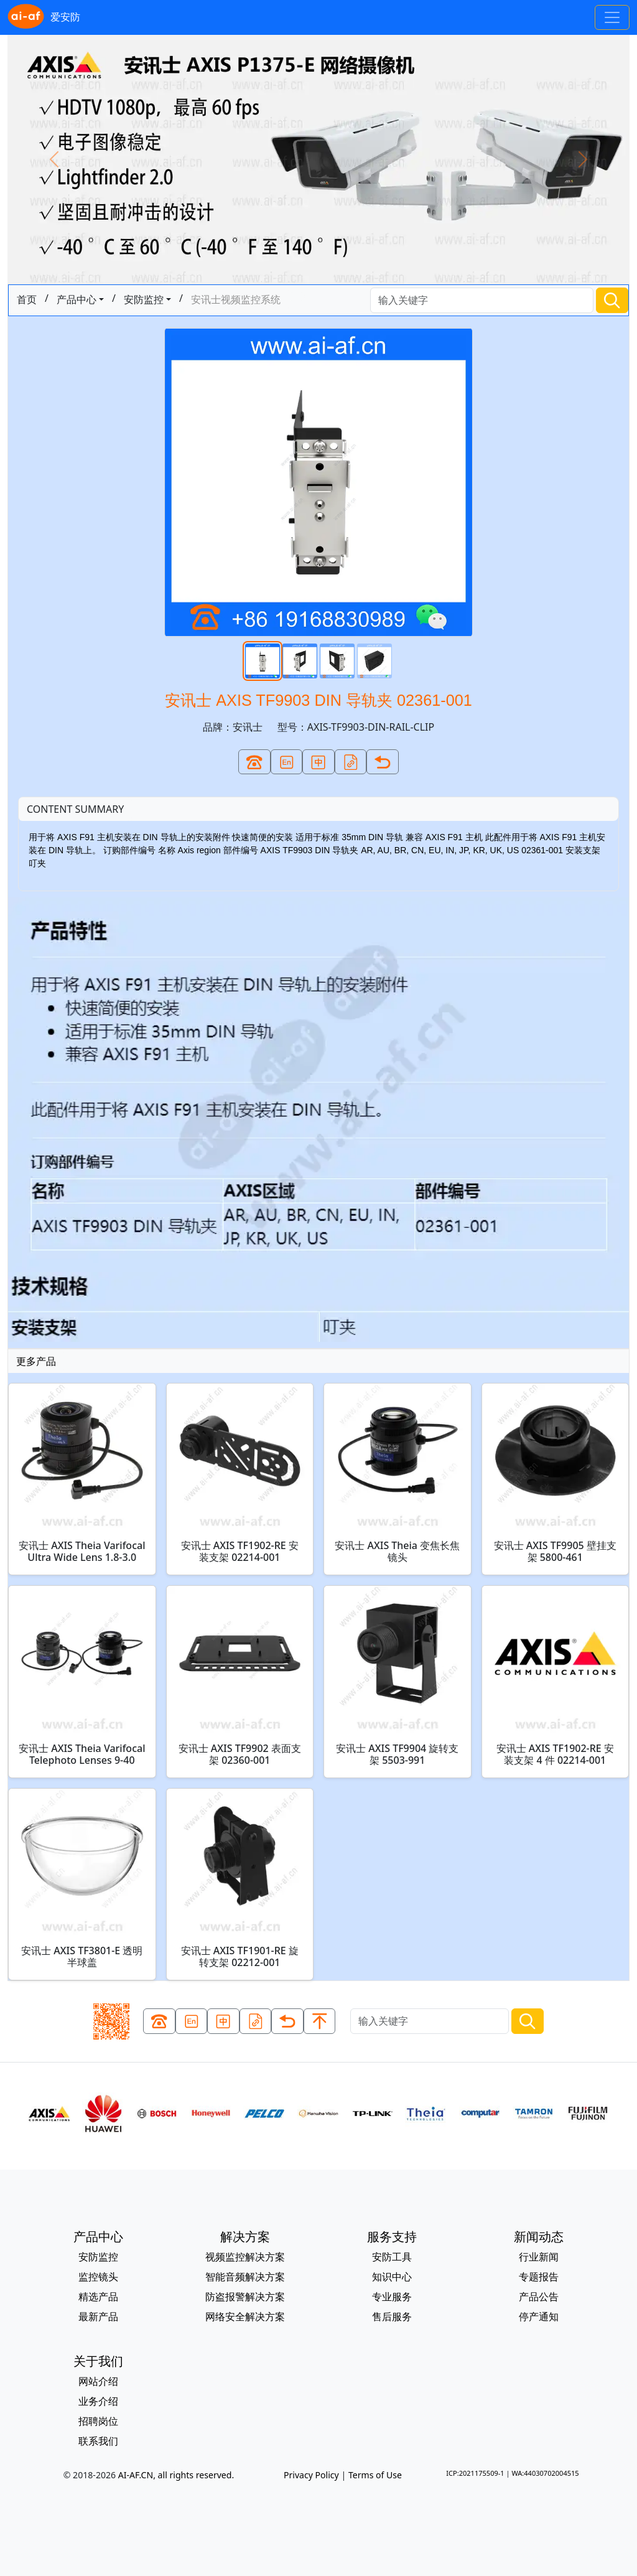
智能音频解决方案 (245, 2276)
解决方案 (245, 2236)
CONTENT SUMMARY (75, 809)
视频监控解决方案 (245, 2257)
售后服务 (392, 2316)
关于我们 (98, 2361)
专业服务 (392, 2296)
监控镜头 (98, 2276)
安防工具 (392, 2257)
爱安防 (43, 17)
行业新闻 (539, 2257)
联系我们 (98, 2441)
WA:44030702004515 (545, 2473)
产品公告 (539, 2296)
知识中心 (392, 2276)
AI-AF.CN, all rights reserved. (176, 2475)
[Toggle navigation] (612, 17)
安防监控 (144, 299)
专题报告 (539, 2276)
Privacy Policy (311, 2475)
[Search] (481, 300)
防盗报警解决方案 (245, 2296)
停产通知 (539, 2316)
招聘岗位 (98, 2421)
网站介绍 (98, 2381)
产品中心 (76, 299)
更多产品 (36, 1361)
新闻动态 (539, 2236)
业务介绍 (98, 2401)
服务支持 (392, 2236)
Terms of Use (375, 2475)
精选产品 (98, 2296)
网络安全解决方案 (245, 2316)
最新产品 (98, 2316)
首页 (27, 299)
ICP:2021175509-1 (475, 2473)
